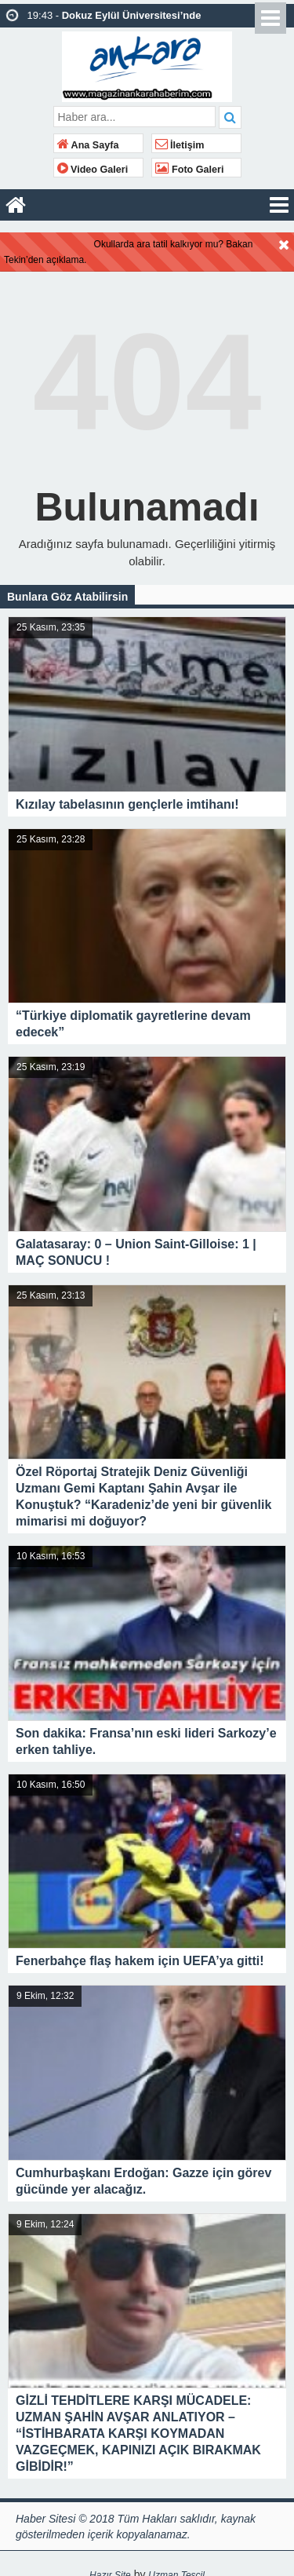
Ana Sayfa (88, 145)
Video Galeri (93, 169)
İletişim (180, 145)
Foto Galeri (189, 169)
